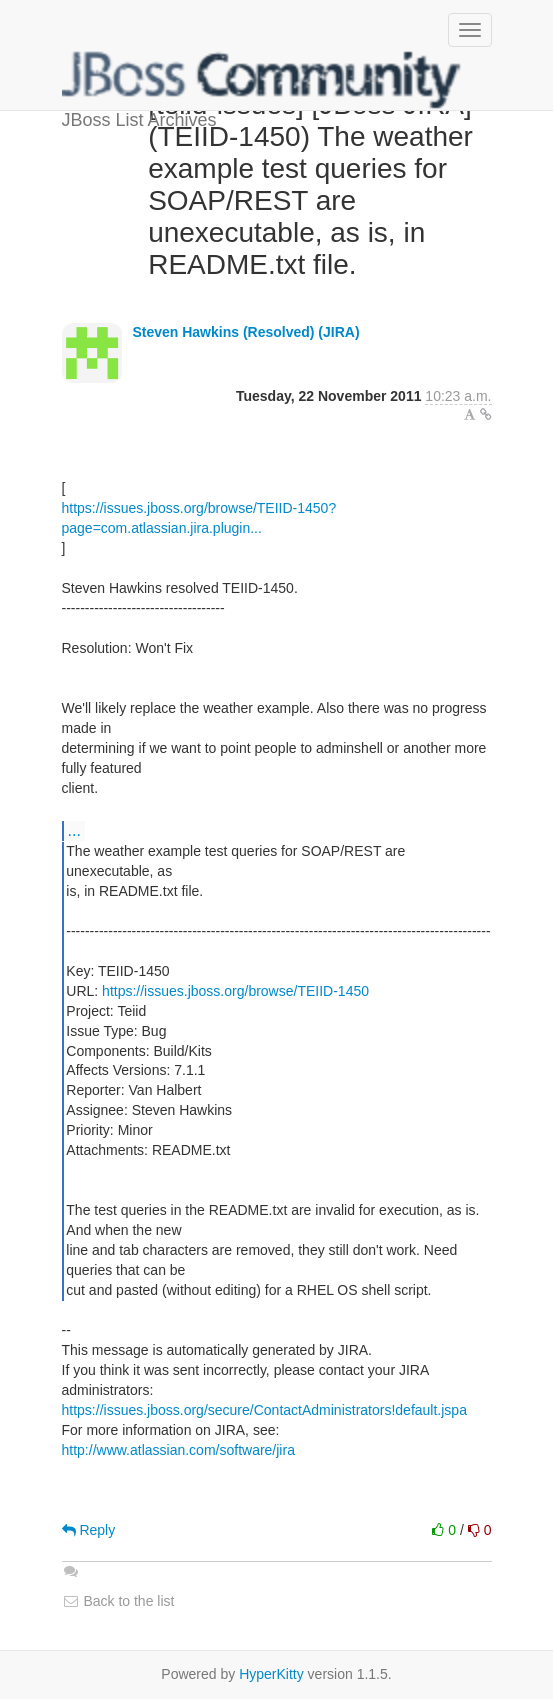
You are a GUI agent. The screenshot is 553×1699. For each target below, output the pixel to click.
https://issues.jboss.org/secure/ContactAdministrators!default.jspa (264, 1410)
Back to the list (118, 1601)
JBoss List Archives (262, 80)
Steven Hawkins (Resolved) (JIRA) (245, 332)
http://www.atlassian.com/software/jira (178, 1450)
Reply (89, 1530)
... (74, 830)
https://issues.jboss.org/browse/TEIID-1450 (235, 991)
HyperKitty (271, 1674)
